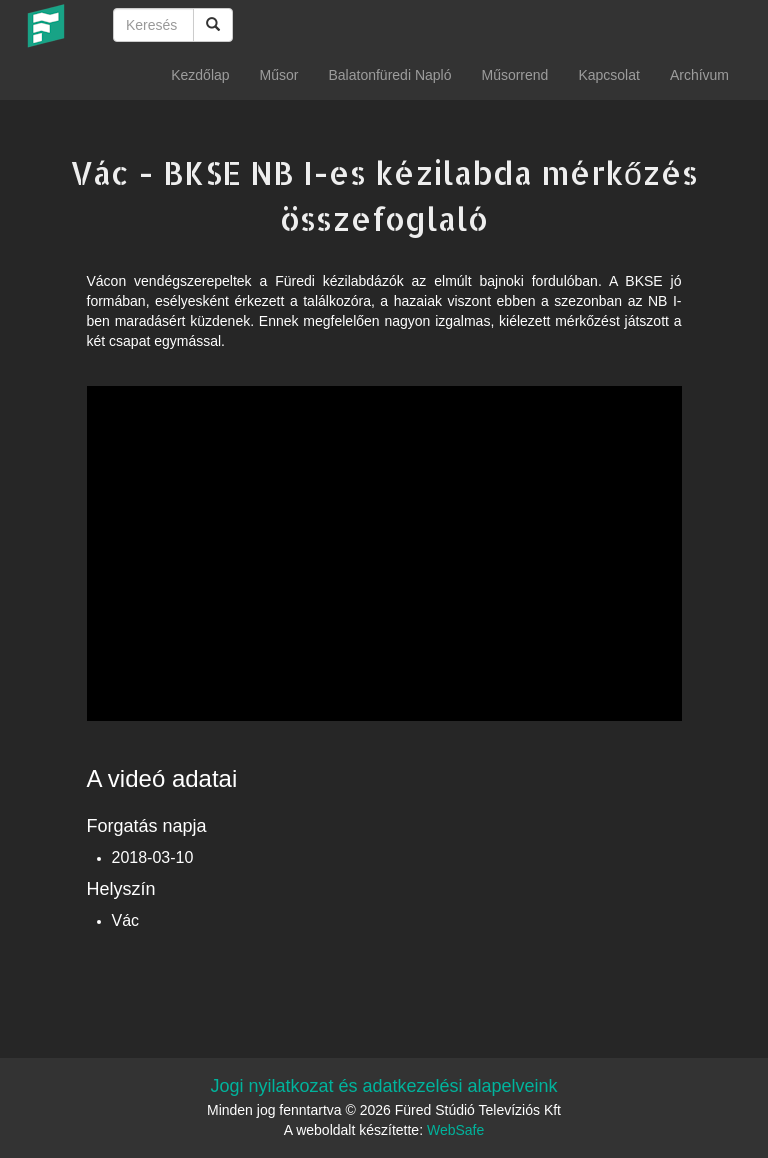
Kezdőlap (200, 75)
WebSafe (455, 1130)
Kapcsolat (608, 75)
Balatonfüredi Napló (389, 75)
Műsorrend (514, 75)
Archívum (699, 75)
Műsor (279, 75)
